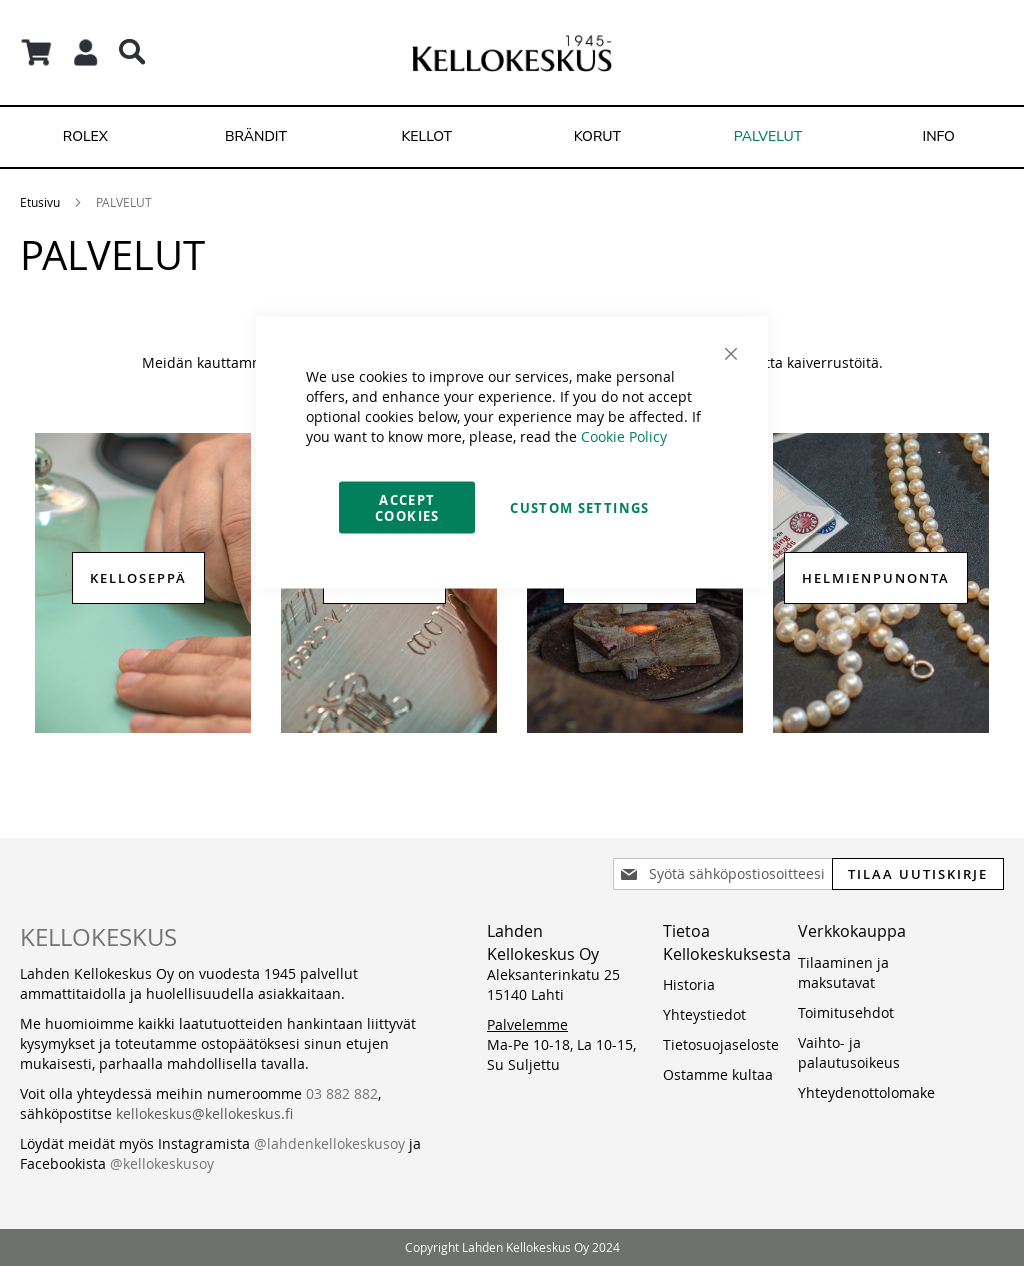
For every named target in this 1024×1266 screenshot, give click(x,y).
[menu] (512, 137)
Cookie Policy (624, 436)
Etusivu (40, 202)
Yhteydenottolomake (866, 1092)
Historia (689, 984)
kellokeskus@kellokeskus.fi (204, 1113)
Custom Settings (579, 508)
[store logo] (512, 52)
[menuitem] (85, 137)
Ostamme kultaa (718, 1074)
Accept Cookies (407, 508)
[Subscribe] (918, 874)
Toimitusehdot (846, 1012)
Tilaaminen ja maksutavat (843, 972)
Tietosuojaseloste (721, 1044)
